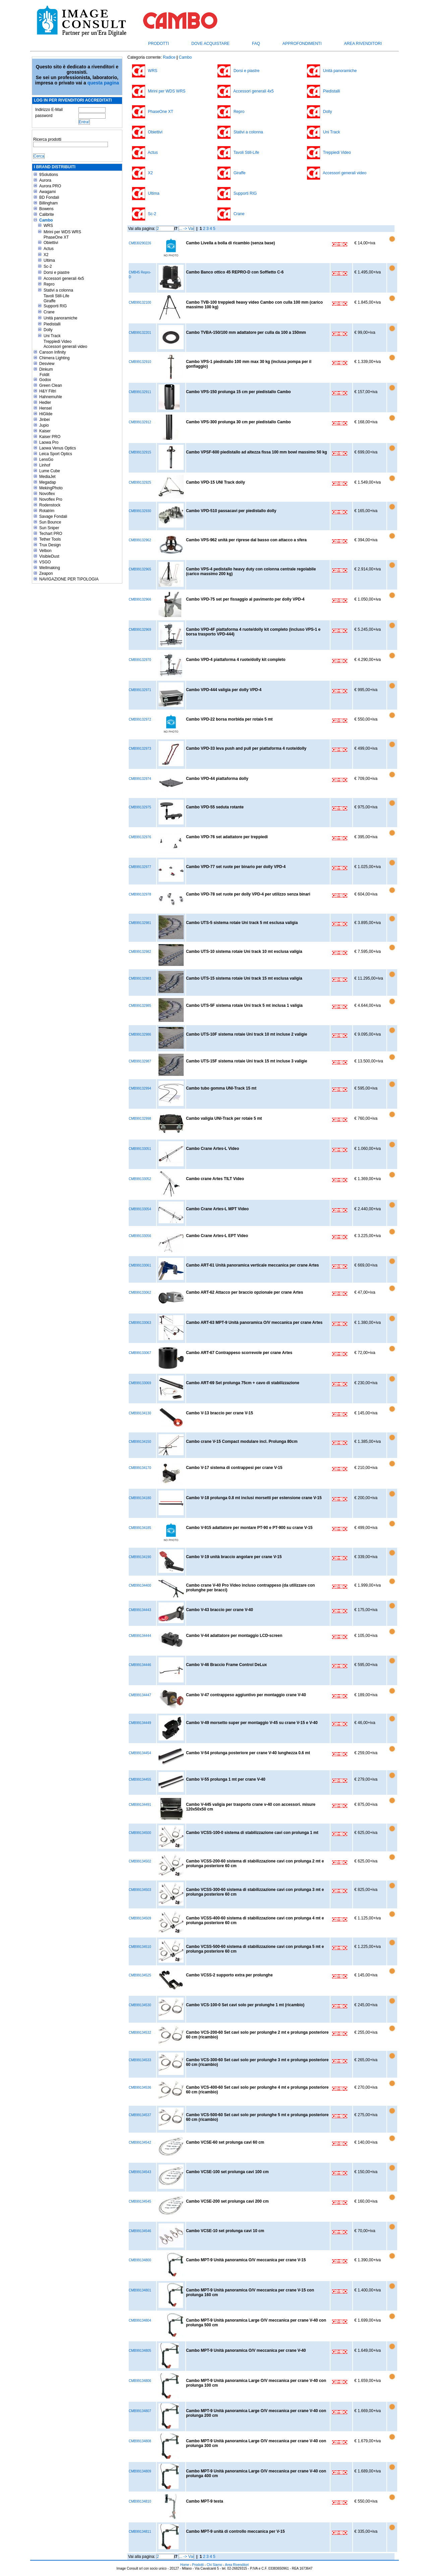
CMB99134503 (140, 1890)
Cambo (46, 220)
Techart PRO (50, 533)
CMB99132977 (140, 867)
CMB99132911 (140, 392)
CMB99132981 (140, 923)
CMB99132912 (140, 422)
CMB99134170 (140, 1468)
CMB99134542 (140, 2142)
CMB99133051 (140, 1149)
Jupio (44, 425)
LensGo (46, 459)
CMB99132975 (140, 807)
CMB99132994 (140, 1088)
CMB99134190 (140, 1557)
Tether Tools (50, 539)
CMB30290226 (140, 243)
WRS (48, 225)
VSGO (45, 562)
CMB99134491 (140, 1804)
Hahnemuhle (50, 396)
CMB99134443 (140, 1610)
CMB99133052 (140, 1179)
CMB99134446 (140, 1665)
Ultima (49, 260)
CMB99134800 (140, 2260)
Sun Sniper (49, 528)
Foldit (44, 374)
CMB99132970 (140, 660)
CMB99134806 (140, 2381)
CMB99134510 (140, 1947)
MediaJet (47, 476)
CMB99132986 (140, 1034)
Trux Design (50, 545)
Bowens (46, 208)
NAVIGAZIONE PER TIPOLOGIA (69, 579)
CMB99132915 (140, 452)
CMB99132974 (140, 779)
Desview (46, 363)
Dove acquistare (210, 43)
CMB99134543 (140, 2172)
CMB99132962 (140, 540)
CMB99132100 (140, 302)
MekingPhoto (51, 488)
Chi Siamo (214, 2565)
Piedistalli (52, 324)
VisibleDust (49, 556)
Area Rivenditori (363, 43)
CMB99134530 (140, 2005)
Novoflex (47, 493)
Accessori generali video (65, 346)
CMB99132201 (140, 332)
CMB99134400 (140, 1585)
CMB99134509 (140, 1918)
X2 (46, 254)
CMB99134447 (140, 1695)
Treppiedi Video (57, 341)
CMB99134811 (140, 2531)
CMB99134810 (140, 2501)
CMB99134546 (140, 2231)
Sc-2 (48, 266)
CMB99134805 (140, 2350)
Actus (49, 248)
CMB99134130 (140, 1413)
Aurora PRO (50, 186)
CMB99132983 (140, 978)
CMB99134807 (140, 2411)
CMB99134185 (140, 1528)
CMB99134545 (140, 2201)
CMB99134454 (140, 1753)
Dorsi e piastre (56, 272)
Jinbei (44, 419)
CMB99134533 (140, 2060)
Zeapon (46, 573)
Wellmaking (49, 567)
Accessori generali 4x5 (64, 278)
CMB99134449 (140, 1723)
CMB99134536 (140, 2087)
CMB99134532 (140, 2032)
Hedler (45, 402)
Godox (45, 379)
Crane (49, 312)
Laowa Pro (48, 442)
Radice (169, 57)
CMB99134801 (140, 2290)
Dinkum (46, 369)
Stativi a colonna (58, 290)
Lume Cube (49, 471)
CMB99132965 (140, 569)
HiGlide (45, 414)
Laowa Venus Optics (57, 448)
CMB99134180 (140, 1498)
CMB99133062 (140, 1292)
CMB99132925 (140, 482)
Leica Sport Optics (55, 453)
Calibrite (46, 214)
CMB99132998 (140, 1118)
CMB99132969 (140, 629)
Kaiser (45, 431)
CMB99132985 (140, 1005)
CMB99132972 (140, 719)
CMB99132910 (140, 362)
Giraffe (50, 301)
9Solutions (48, 174)
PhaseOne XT (56, 237)
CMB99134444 (140, 1636)
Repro (49, 284)
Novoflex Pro (50, 499)
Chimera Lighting (54, 358)
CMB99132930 (140, 511)
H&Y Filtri (47, 391)
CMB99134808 (140, 2441)
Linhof (44, 465)
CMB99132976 (140, 837)
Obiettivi (51, 242)
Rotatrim (46, 510)
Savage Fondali (53, 516)
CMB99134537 (140, 2115)
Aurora (45, 180)
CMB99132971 (140, 690)
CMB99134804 (140, 2320)
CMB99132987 (140, 1061)
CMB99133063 (140, 1323)
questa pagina (103, 82)
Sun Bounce (50, 522)
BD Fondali (49, 197)
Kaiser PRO (49, 436)
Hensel (45, 408)
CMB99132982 (140, 952)
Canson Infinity (52, 352)
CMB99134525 (140, 1975)
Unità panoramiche (60, 318)
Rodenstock (49, 505)
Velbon (45, 550)
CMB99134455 (140, 1779)
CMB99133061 (140, 1265)
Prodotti (158, 43)
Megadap (47, 482)
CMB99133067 (140, 1353)
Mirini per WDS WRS (62, 232)
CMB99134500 (140, 1833)
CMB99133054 (140, 1209)
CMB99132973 (140, 748)
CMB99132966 (140, 599)
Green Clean (50, 385)
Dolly (48, 329)
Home (184, 2565)
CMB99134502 (140, 1861)
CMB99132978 (140, 894)
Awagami (47, 191)
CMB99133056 (140, 1236)
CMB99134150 (140, 1442)
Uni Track (52, 335)
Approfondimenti (302, 43)
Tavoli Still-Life (56, 296)
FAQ (256, 43)
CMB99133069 (140, 1383)
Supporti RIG (55, 306)
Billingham (48, 203)
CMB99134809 (140, 2471)
